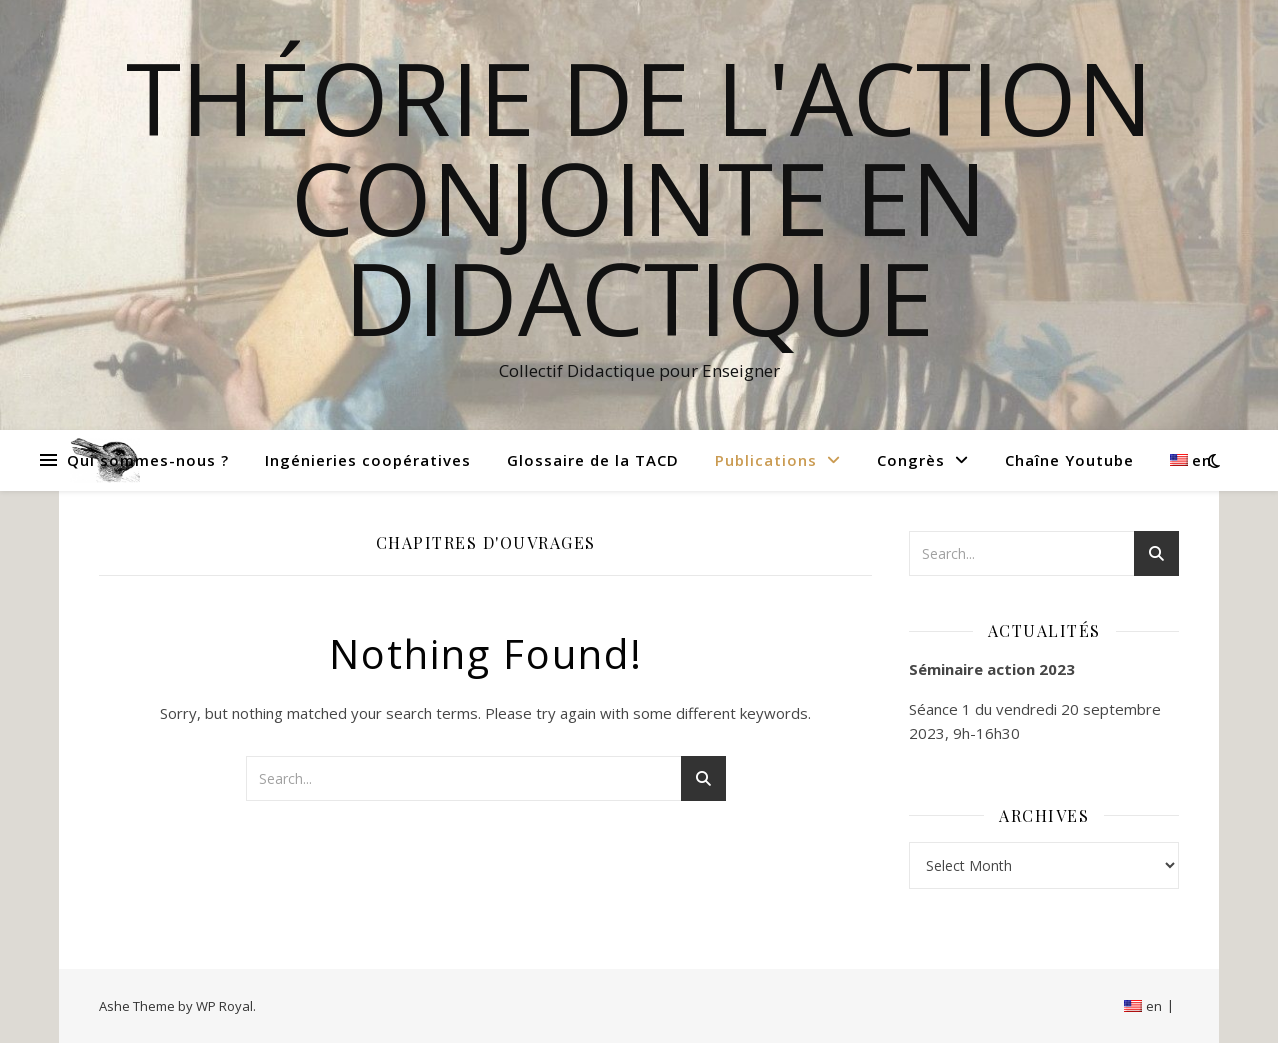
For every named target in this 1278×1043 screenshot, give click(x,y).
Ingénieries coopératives (368, 460)
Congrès (911, 460)
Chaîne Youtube (1069, 460)
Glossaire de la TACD (593, 460)
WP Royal (224, 1006)
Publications (766, 460)
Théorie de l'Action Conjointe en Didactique (639, 197)
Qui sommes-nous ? (148, 460)
